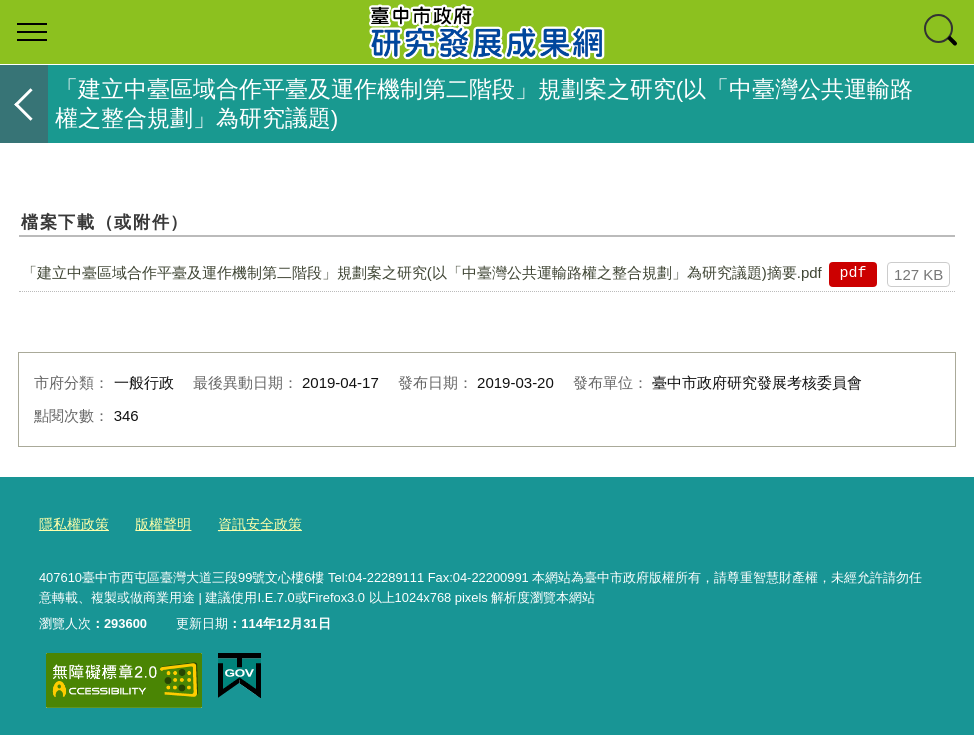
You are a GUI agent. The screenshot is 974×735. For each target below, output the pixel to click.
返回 (24, 104)
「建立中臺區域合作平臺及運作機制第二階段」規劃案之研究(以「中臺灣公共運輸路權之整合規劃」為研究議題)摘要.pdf (422, 272)
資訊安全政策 (248, 522)
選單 (32, 32)
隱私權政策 (71, 522)
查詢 (942, 32)
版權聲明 (156, 522)
